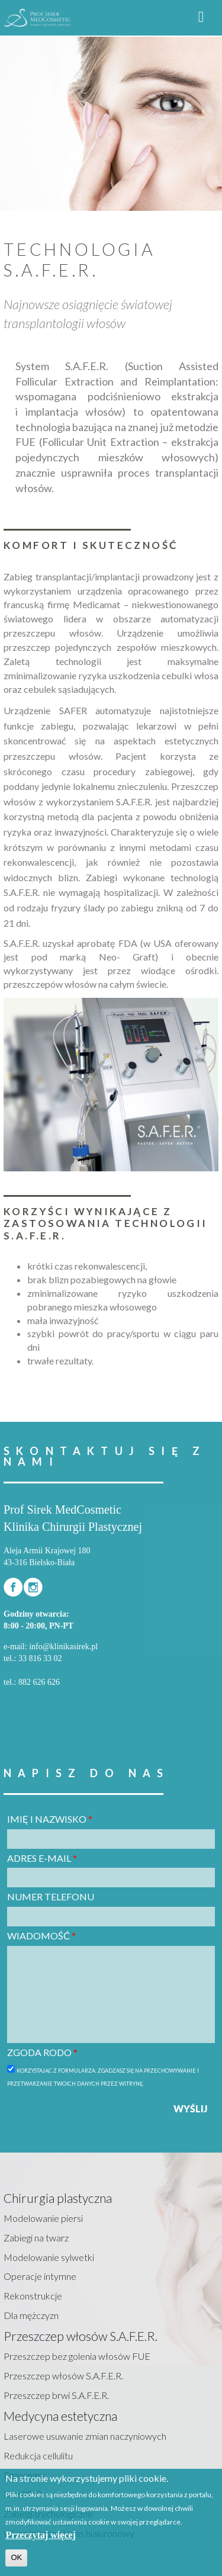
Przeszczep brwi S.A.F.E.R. (56, 2395)
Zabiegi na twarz (36, 2237)
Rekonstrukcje (33, 2295)
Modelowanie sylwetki (49, 2257)
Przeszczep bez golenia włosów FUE (77, 2356)
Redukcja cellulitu (38, 2455)
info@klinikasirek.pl (63, 1646)
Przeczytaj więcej (40, 2535)
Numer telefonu (50, 1896)
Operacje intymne (40, 2276)
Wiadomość (41, 1935)
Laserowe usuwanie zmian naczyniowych (85, 2436)
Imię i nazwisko (49, 1819)
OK (16, 2557)
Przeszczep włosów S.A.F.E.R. (63, 2375)
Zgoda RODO (42, 2052)
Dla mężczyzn (31, 2315)
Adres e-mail (42, 1858)
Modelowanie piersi (43, 2218)
